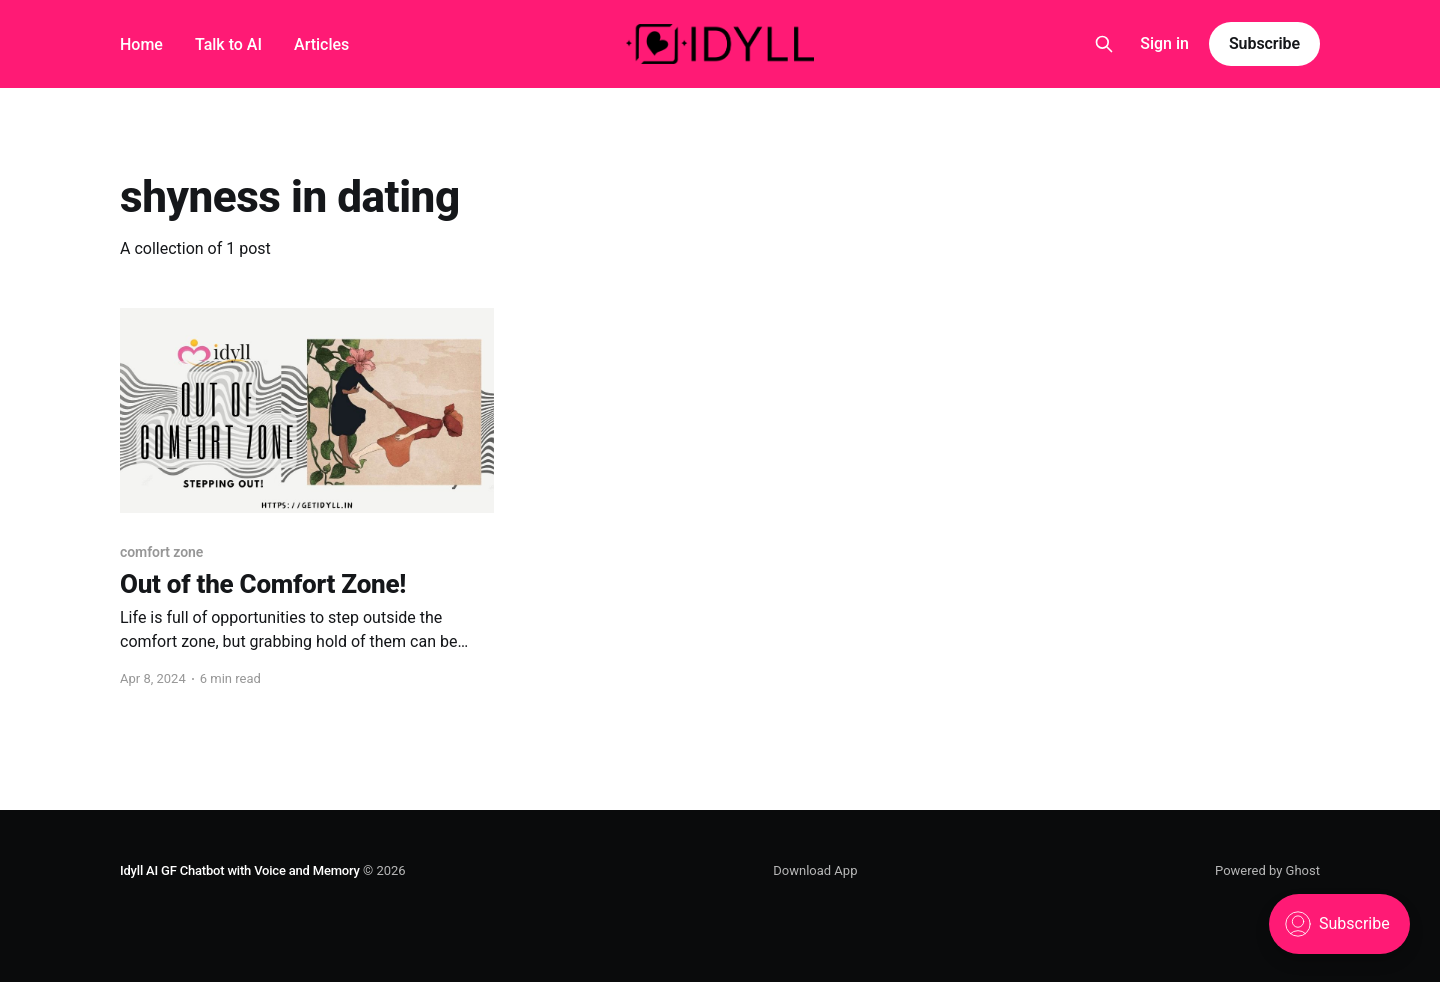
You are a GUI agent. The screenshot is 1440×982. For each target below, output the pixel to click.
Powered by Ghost (1267, 870)
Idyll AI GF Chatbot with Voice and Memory (240, 870)
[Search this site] (1104, 44)
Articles (321, 44)
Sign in (1164, 43)
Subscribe (1264, 43)
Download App (815, 870)
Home (141, 44)
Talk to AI (228, 44)
